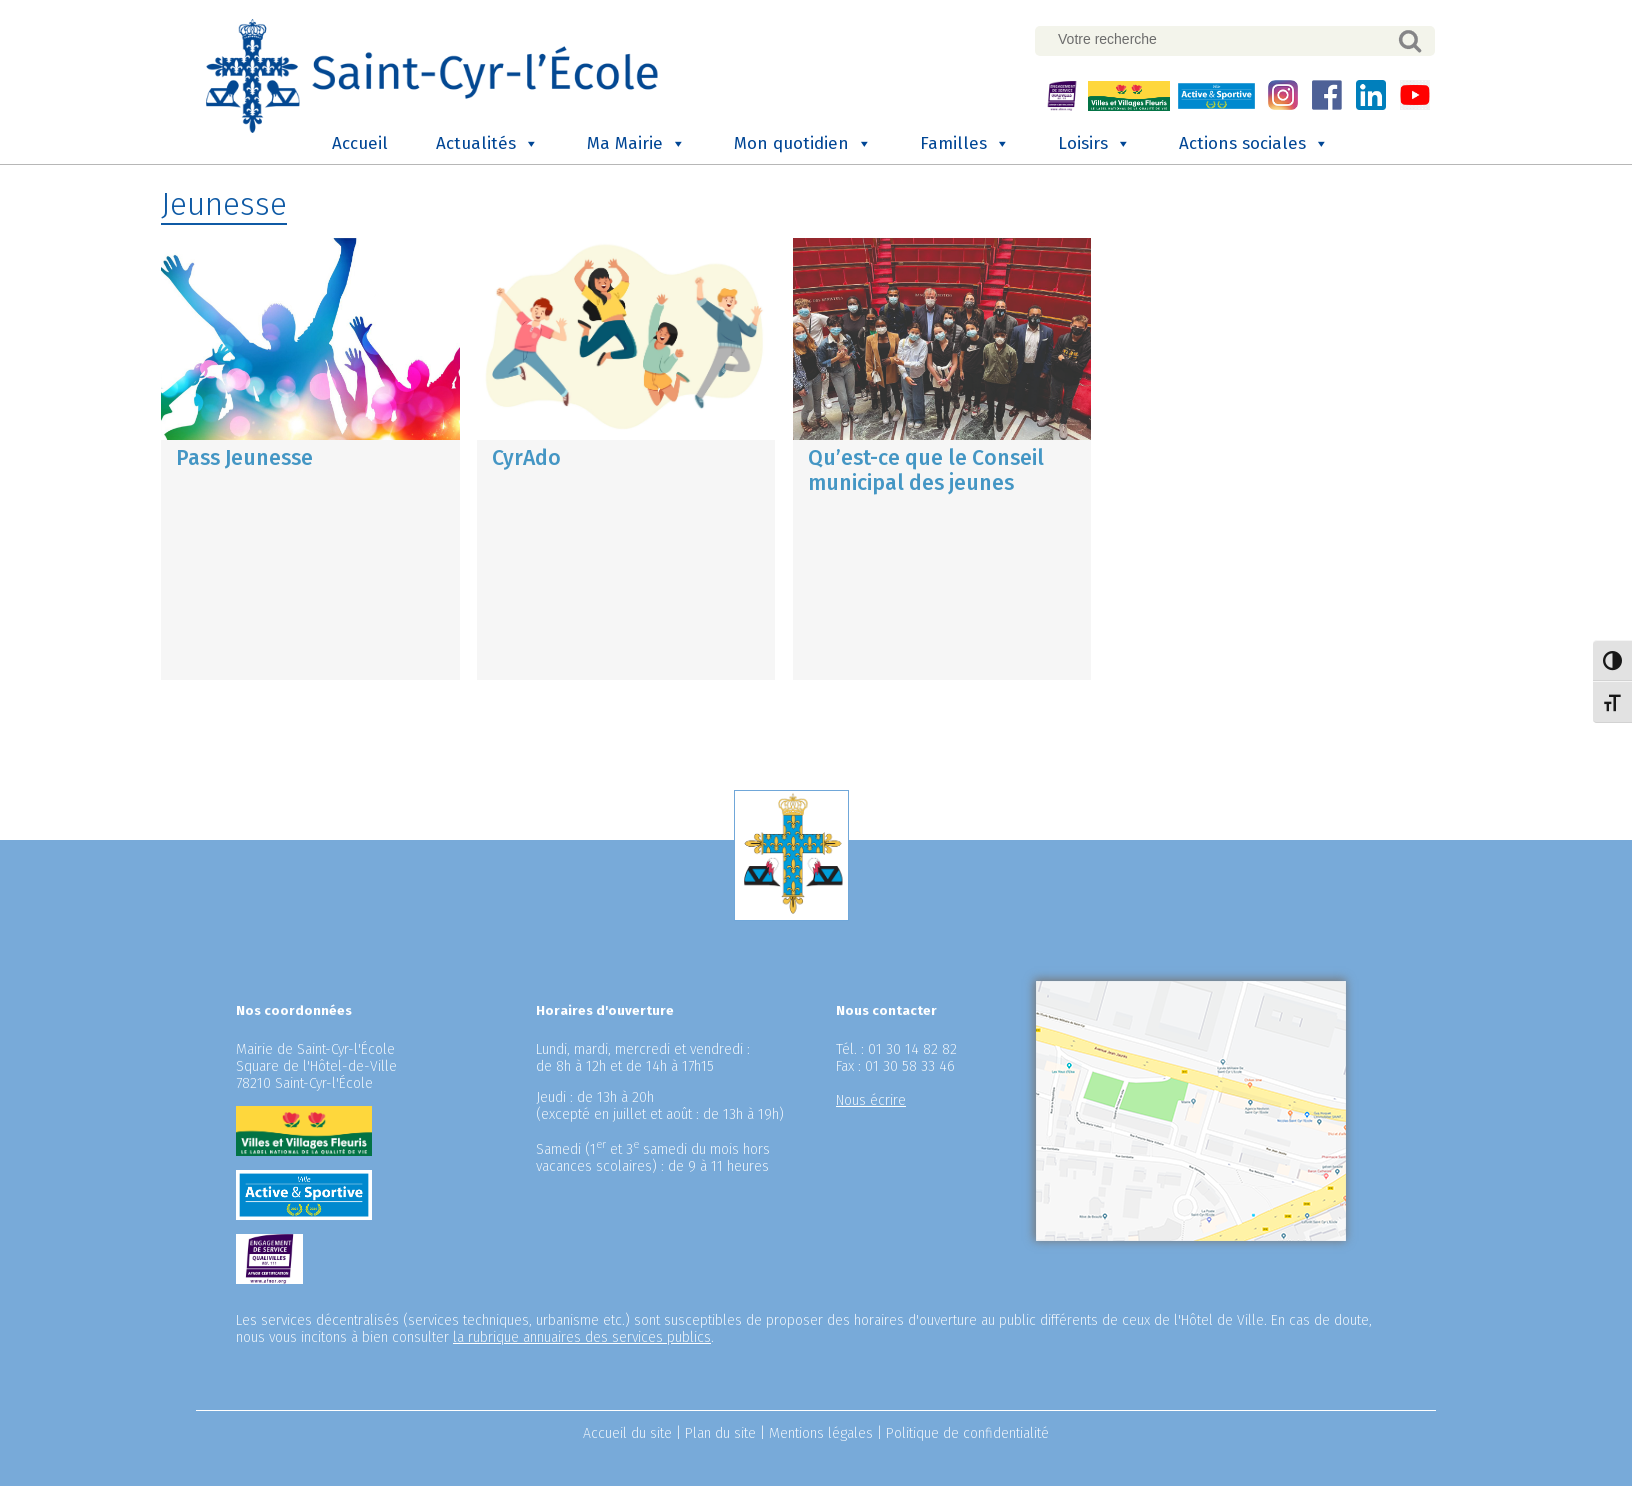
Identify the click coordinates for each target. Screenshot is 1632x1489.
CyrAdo (526, 460)
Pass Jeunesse (244, 460)
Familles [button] (965, 147)
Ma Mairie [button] (636, 147)
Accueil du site (627, 1436)
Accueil (360, 146)
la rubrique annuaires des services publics (582, 1340)
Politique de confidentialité (967, 1436)
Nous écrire (871, 1103)
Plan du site (720, 1436)
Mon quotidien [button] (803, 147)
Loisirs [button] (1094, 147)
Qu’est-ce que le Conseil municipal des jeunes (926, 472)
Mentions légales (821, 1436)
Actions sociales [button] (1254, 147)
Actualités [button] (487, 147)
